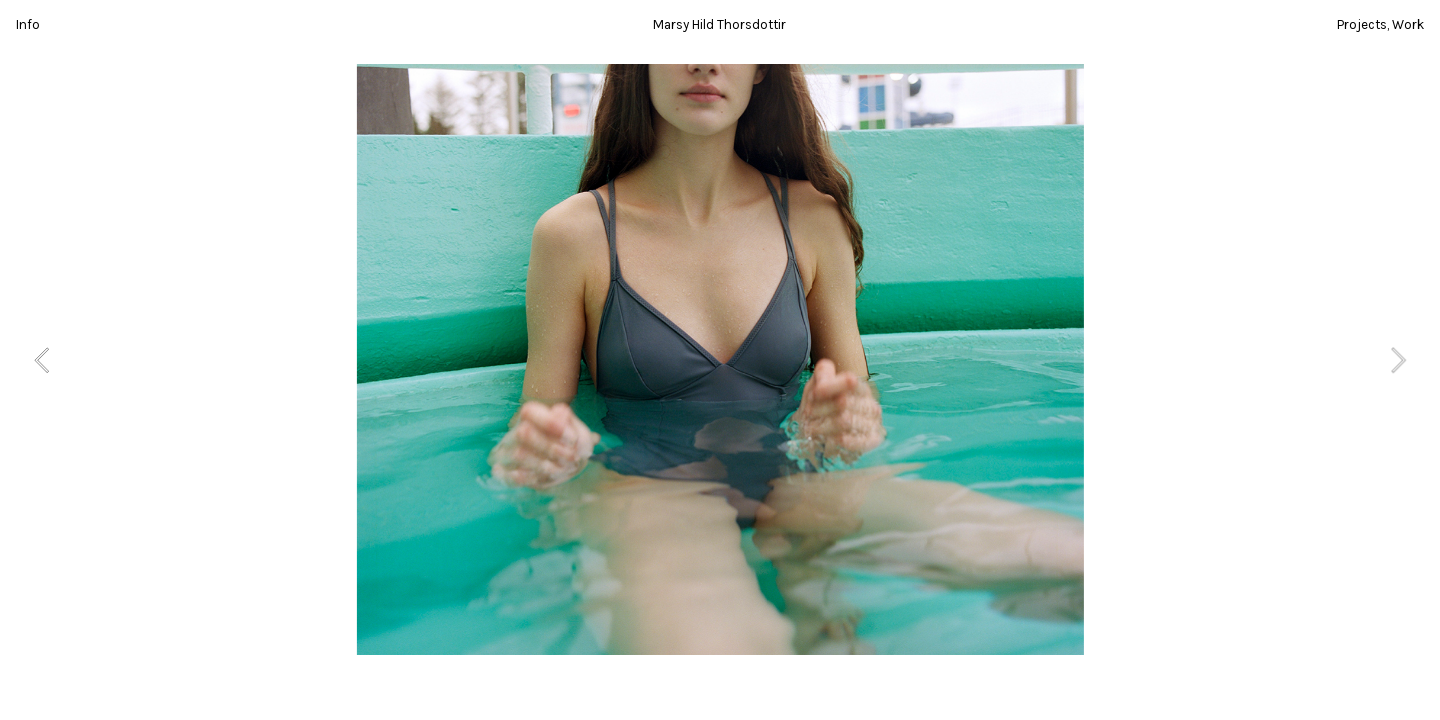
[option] (720, 359)
